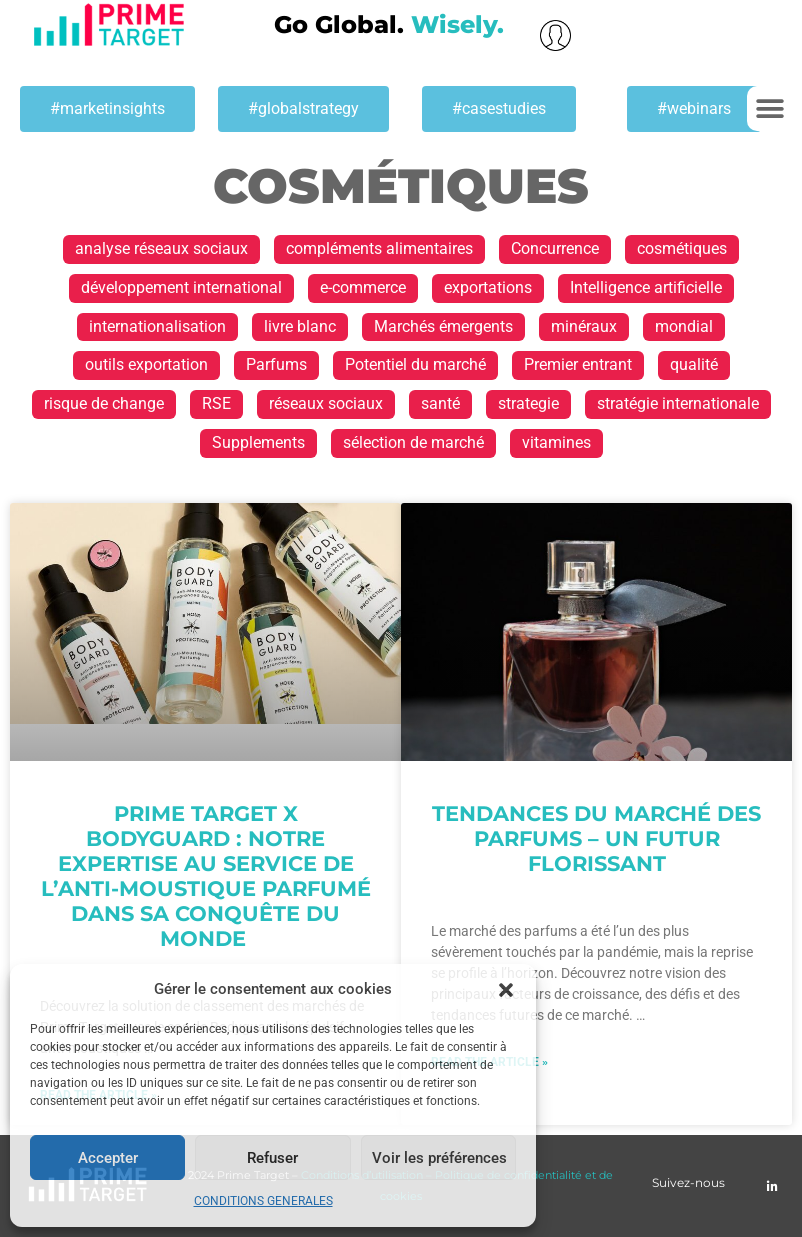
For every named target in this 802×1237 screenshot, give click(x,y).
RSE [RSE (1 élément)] (216, 403)
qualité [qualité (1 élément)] (694, 364)
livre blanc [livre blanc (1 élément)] (300, 326)
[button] (506, 990)
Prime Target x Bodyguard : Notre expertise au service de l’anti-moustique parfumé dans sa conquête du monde (206, 876)
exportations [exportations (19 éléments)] (488, 287)
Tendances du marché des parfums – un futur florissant (596, 838)
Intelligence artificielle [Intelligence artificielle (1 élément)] (646, 287)
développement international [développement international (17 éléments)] (181, 287)
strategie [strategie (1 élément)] (528, 403)
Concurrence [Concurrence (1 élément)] (555, 248)
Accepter (108, 1158)
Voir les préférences (439, 1158)
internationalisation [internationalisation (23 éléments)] (157, 326)
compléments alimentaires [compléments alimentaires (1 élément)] (379, 248)
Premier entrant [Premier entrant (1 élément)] (578, 364)
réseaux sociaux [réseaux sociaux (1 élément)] (326, 403)
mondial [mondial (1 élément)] (684, 326)
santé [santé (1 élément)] (440, 403)
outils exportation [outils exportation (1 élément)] (146, 364)
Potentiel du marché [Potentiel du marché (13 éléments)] (415, 364)
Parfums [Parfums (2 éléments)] (276, 364)
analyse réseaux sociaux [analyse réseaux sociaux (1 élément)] (161, 248)
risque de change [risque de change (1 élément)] (104, 403)
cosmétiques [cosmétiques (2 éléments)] (682, 248)
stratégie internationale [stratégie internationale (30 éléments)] (678, 403)
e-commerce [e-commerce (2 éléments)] (363, 287)
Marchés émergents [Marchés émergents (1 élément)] (443, 326)
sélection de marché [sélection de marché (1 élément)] (413, 442)
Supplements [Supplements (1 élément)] (258, 442)
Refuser (272, 1158)
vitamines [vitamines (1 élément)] (556, 442)
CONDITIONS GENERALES (263, 1201)
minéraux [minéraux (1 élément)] (584, 326)
